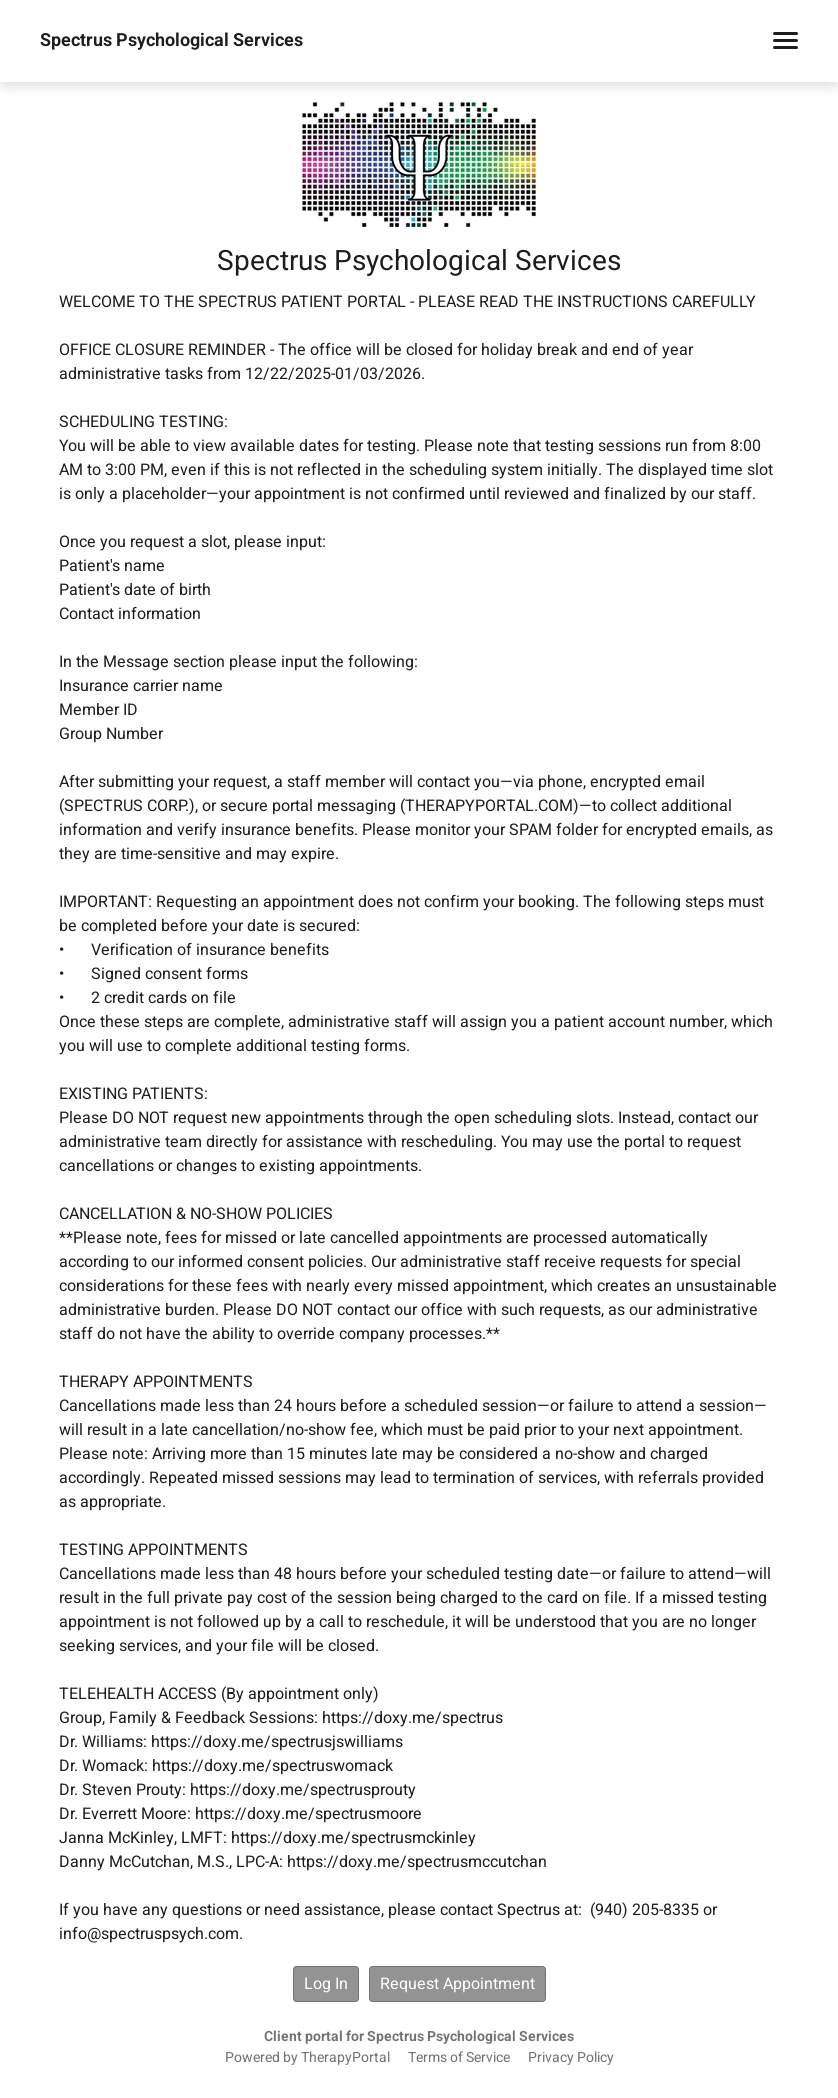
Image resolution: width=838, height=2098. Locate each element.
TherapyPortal (345, 2058)
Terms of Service (459, 2058)
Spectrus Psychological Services (171, 41)
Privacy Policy (571, 2058)
